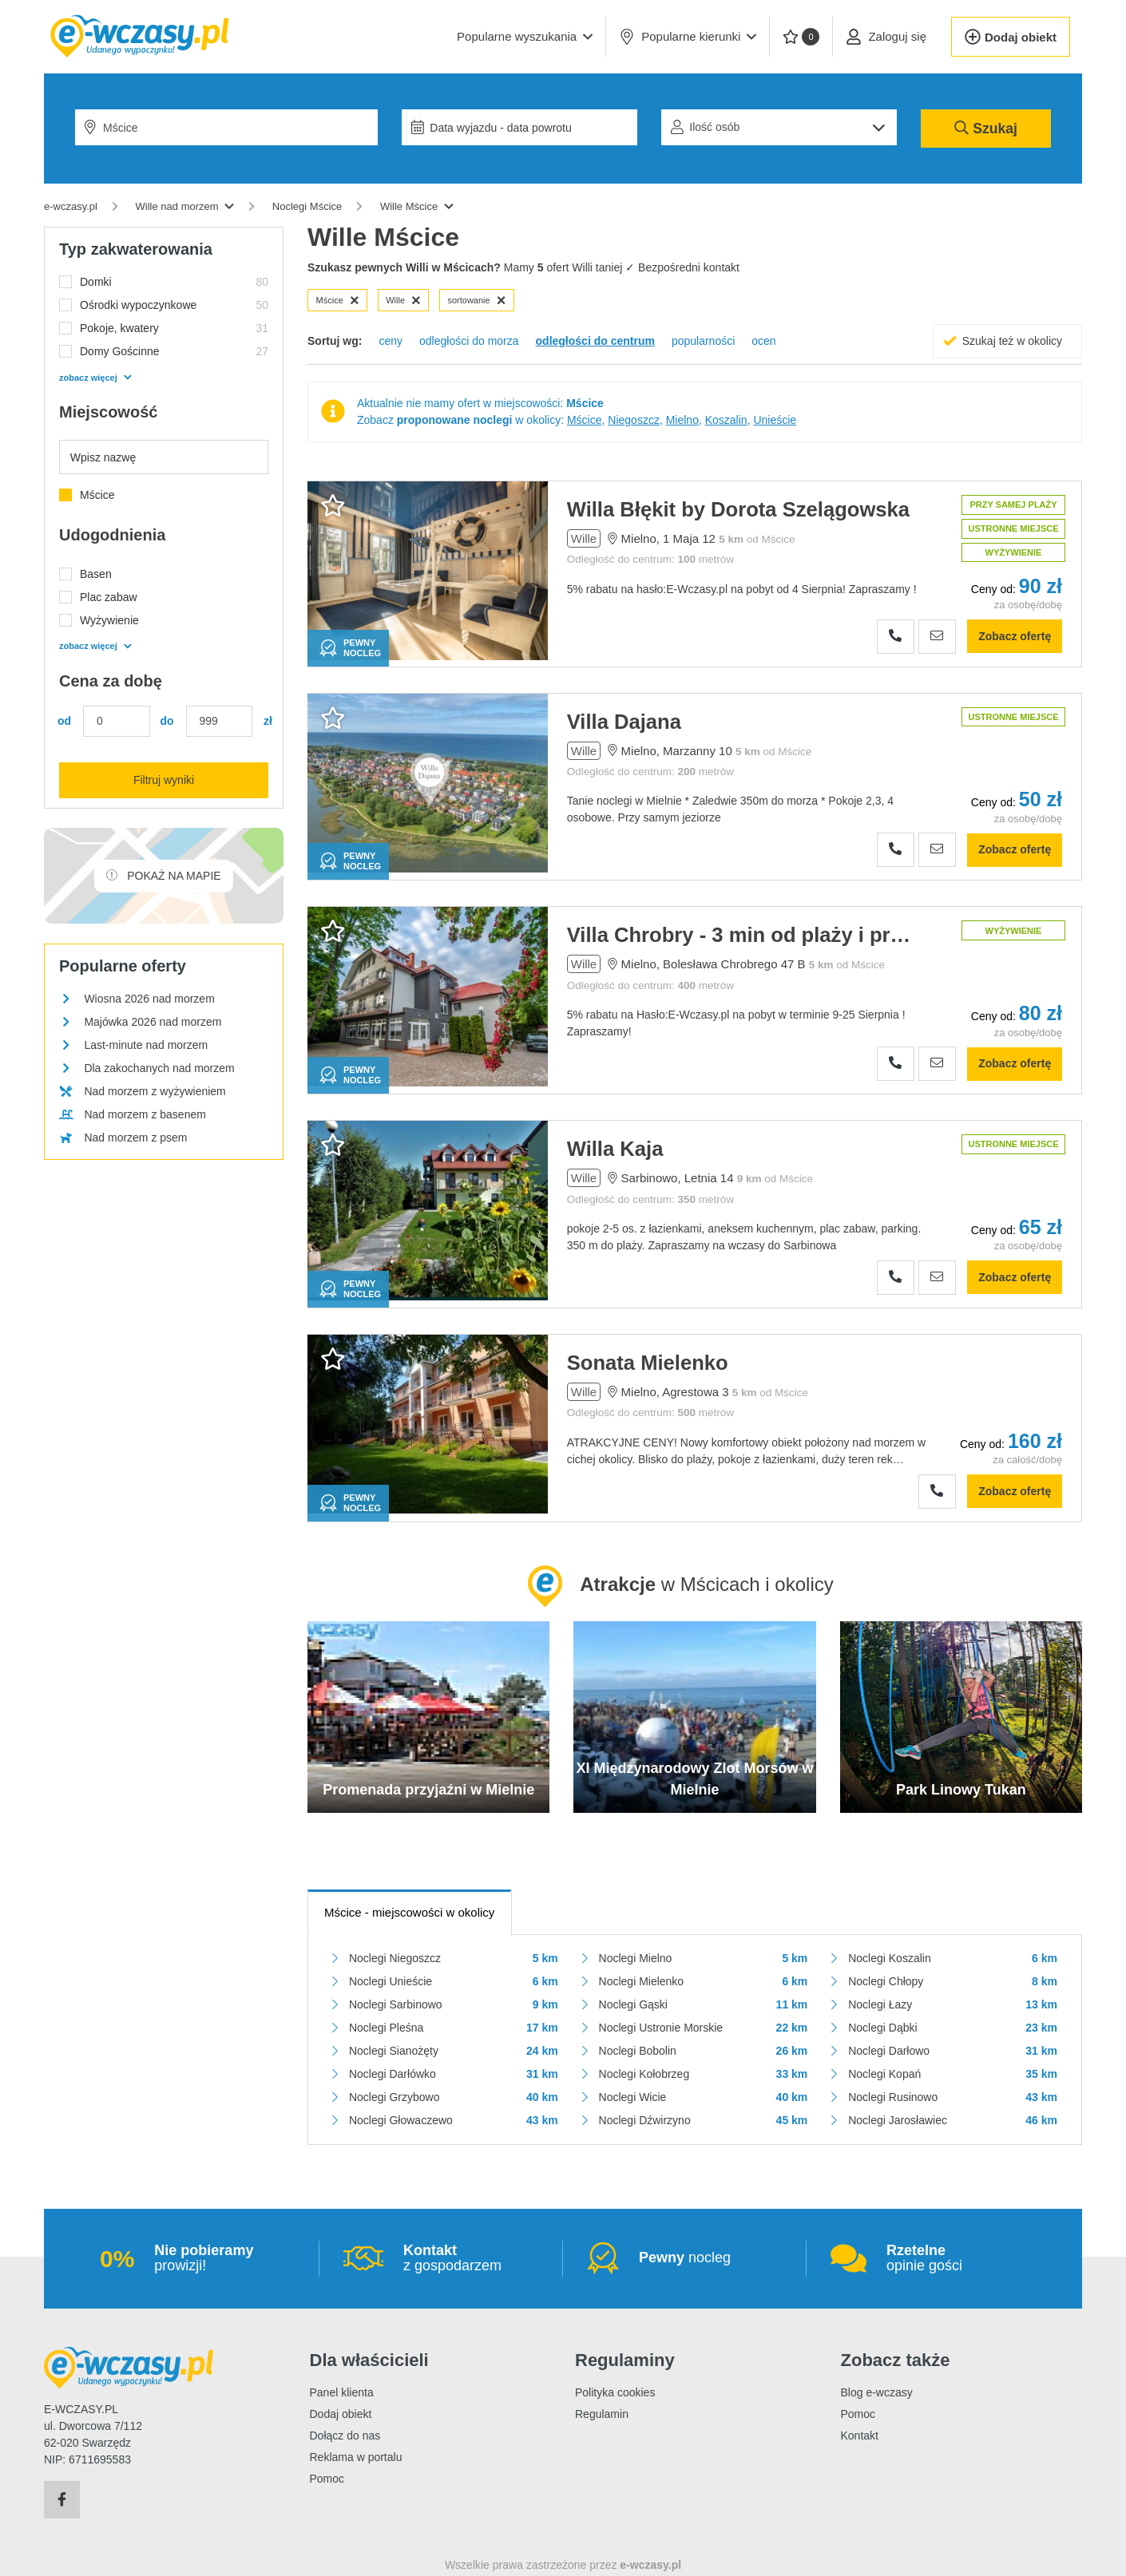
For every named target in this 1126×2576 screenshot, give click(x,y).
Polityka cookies (615, 2392)
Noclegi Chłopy (885, 1981)
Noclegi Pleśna (386, 2027)
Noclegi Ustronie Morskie (661, 2027)
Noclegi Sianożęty (393, 2050)
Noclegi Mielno (635, 1958)
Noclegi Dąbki (882, 2027)
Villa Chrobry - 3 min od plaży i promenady (742, 935)
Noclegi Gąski (633, 2004)
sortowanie (476, 300)
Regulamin (601, 2414)
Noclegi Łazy (880, 2004)
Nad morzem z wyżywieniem (154, 1091)
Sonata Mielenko (647, 1362)
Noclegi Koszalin (889, 1958)
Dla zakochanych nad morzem (159, 1068)
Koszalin (726, 420)
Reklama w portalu (356, 2457)
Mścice (337, 300)
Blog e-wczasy (877, 2392)
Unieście (774, 420)
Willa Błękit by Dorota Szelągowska (738, 509)
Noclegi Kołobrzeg (644, 2074)
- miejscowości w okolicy (409, 1912)
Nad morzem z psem (135, 1137)
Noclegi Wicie (633, 2097)
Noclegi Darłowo (889, 2050)
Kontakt (859, 2435)
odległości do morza (469, 340)
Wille (403, 300)
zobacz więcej (95, 377)
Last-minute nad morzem (146, 1045)
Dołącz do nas (345, 2435)
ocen (763, 340)
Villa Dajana (624, 721)
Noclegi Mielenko (641, 1981)
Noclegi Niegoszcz (395, 1958)
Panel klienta (342, 2392)
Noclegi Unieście (390, 1981)
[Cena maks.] (219, 721)
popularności (703, 340)
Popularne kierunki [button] (687, 37)
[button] (524, 37)
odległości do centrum (595, 340)
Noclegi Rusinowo (893, 2097)
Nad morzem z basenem (145, 1114)
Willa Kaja (615, 1149)
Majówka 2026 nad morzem (152, 1021)
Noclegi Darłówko (392, 2074)
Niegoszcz (634, 420)
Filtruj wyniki (163, 780)
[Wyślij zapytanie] (937, 636)
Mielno (682, 420)
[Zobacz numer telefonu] (895, 636)
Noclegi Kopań (884, 2074)
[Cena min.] (116, 721)
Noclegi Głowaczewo (401, 2120)
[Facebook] (62, 2500)
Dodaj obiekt (341, 2414)
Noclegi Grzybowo (394, 2097)
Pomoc (327, 2478)
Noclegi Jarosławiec (897, 2120)
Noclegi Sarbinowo (395, 2004)
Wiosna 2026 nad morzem (149, 998)
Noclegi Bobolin (637, 2050)
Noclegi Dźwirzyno (645, 2120)
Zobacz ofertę (1014, 636)
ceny (390, 340)
